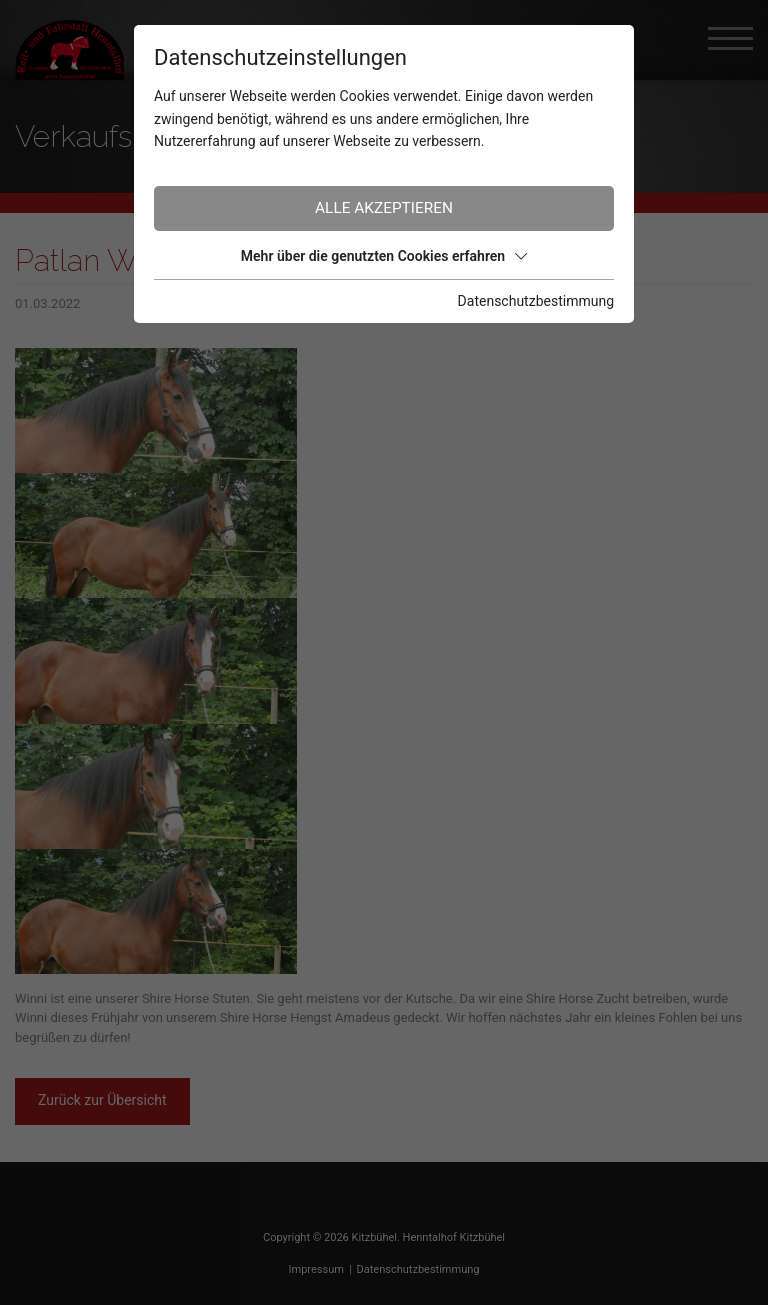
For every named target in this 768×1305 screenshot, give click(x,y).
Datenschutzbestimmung (536, 301)
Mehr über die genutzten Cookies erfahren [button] (384, 256)
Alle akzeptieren (384, 208)
